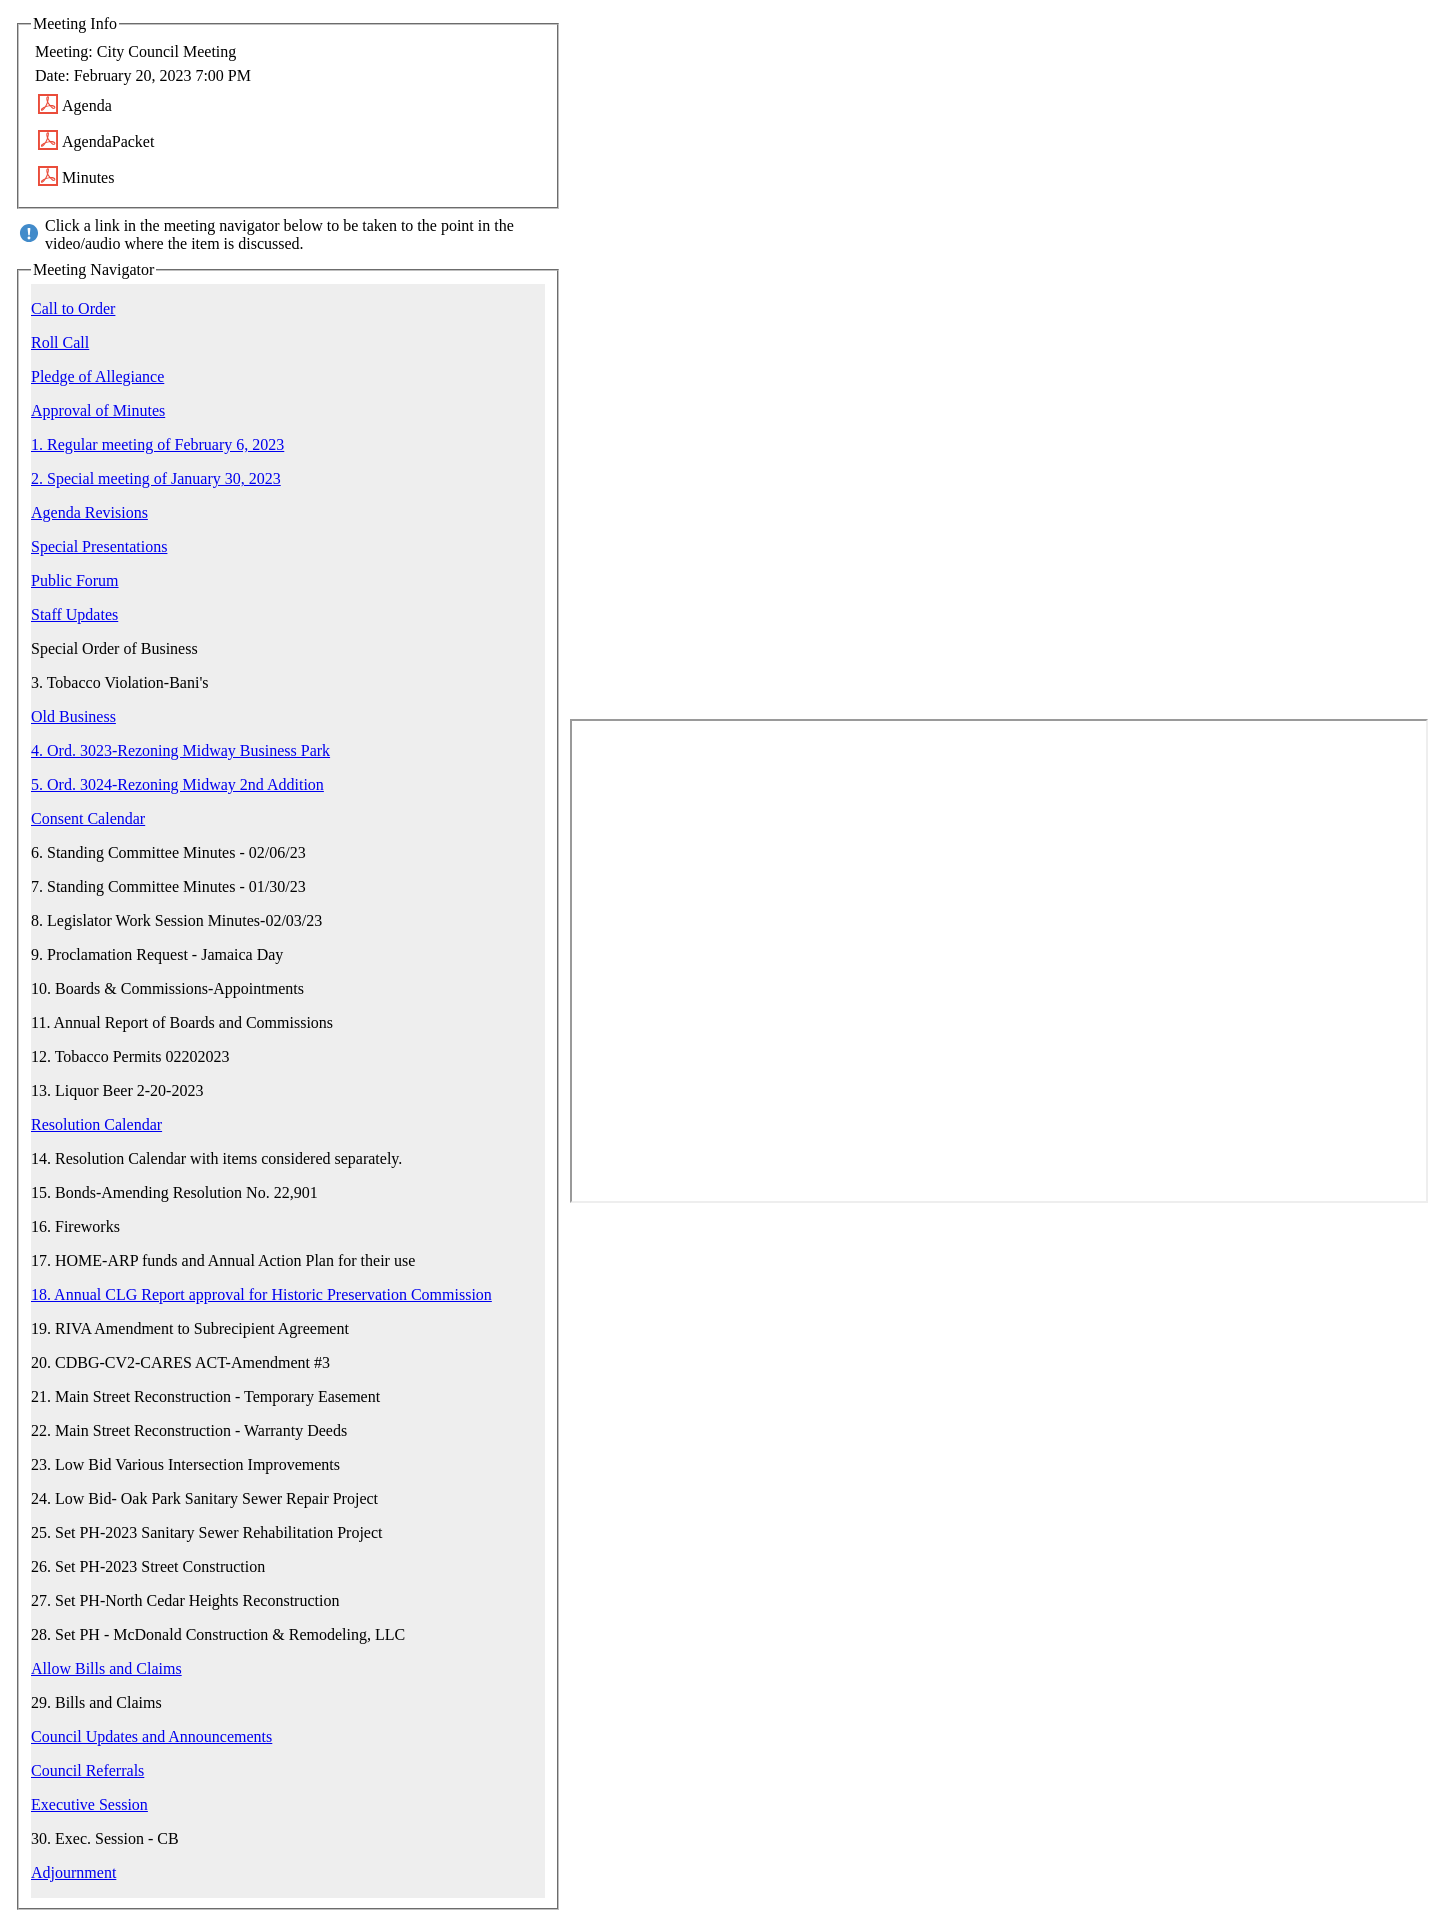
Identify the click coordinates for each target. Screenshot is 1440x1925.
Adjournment (73, 1872)
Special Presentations (99, 546)
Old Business (73, 716)
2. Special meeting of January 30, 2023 (156, 478)
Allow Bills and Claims (106, 1668)
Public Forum (75, 580)
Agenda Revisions (89, 512)
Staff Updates (74, 614)
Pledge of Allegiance (97, 376)
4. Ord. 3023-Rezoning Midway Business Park (180, 750)
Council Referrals (87, 1770)
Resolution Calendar (96, 1124)
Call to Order (73, 308)
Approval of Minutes (98, 410)
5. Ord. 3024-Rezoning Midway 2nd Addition (177, 784)
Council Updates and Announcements (151, 1736)
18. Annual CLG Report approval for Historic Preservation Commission (261, 1294)
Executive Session (89, 1804)
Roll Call (60, 342)
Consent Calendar (88, 818)
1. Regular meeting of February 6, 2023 (157, 444)
